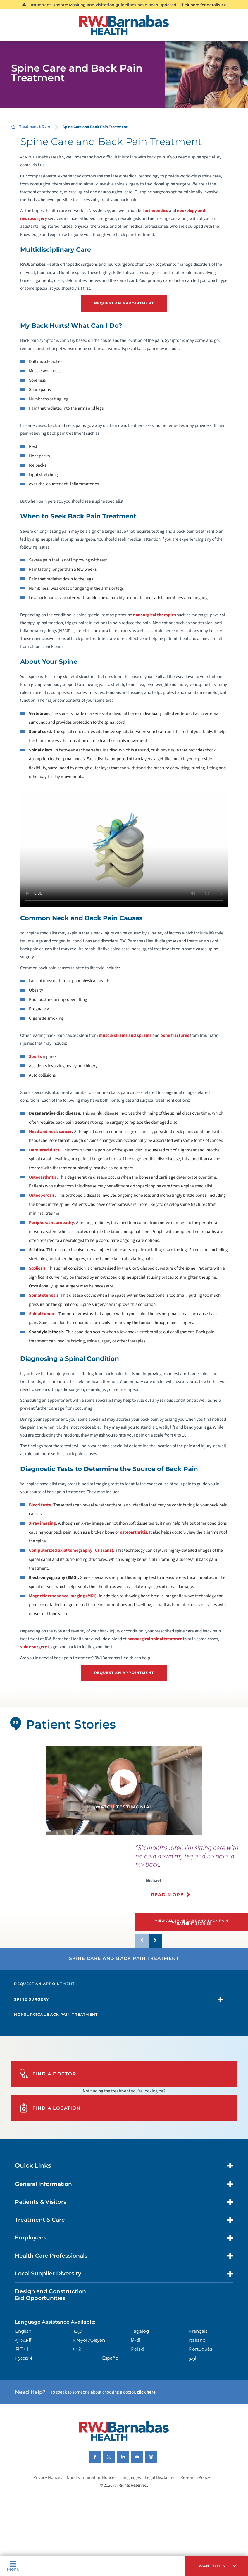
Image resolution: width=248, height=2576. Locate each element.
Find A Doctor (47, 2073)
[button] (216, 2566)
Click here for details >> (202, 4)
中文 (77, 2349)
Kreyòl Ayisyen (89, 2340)
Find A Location (50, 2108)
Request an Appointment (44, 1984)
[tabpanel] (124, 1790)
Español (111, 2358)
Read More (167, 1894)
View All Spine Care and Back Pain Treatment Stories (191, 1922)
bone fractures (174, 1035)
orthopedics (156, 210)
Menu (13, 2566)
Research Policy (195, 2477)
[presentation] (191, 1874)
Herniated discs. (45, 1150)
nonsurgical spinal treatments (157, 1639)
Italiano (197, 2340)
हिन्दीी (135, 2340)
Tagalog (140, 2331)
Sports (35, 1056)
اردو (192, 2358)
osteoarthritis (133, 1532)
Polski (137, 2349)
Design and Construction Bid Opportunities (50, 2294)
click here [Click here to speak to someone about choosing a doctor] (146, 2392)
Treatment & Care (34, 127)
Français (198, 2331)
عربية (78, 2331)
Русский (23, 2358)
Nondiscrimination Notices (91, 2477)
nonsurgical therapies (154, 615)
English (23, 2331)
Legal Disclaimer (160, 2477)
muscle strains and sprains (125, 1035)
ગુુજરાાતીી (23, 2340)
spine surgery (33, 1647)
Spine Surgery (31, 1999)
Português (200, 2349)
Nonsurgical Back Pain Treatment (56, 2014)
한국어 (21, 2349)
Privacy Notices (47, 2477)
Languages (130, 2477)
